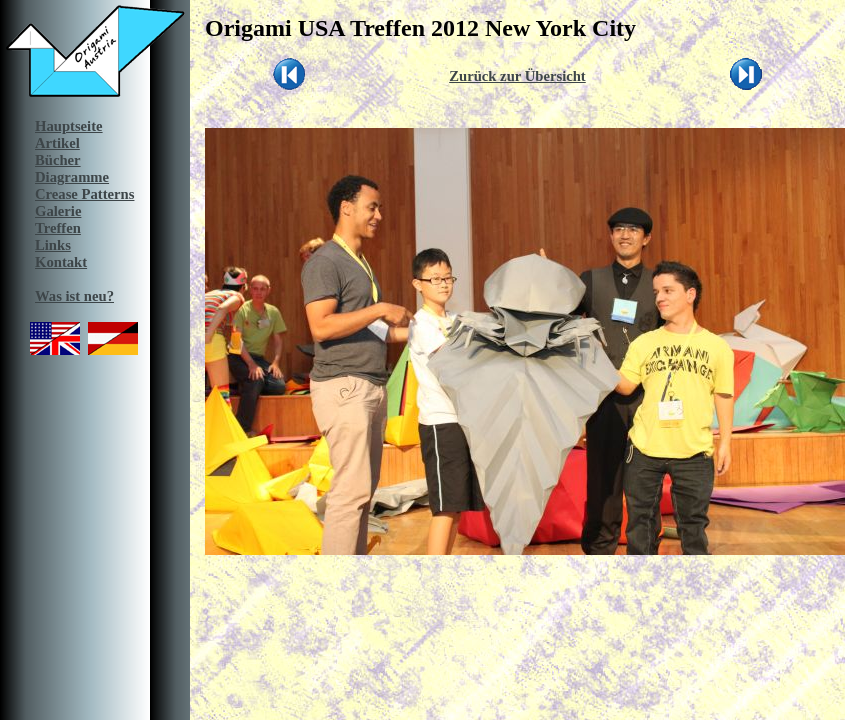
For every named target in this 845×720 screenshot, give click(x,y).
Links (53, 245)
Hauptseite (69, 126)
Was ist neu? (74, 296)
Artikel (57, 143)
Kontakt (61, 262)
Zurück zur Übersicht (517, 76)
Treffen (58, 228)
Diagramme (72, 177)
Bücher (58, 160)
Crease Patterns (84, 194)
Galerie (58, 211)
